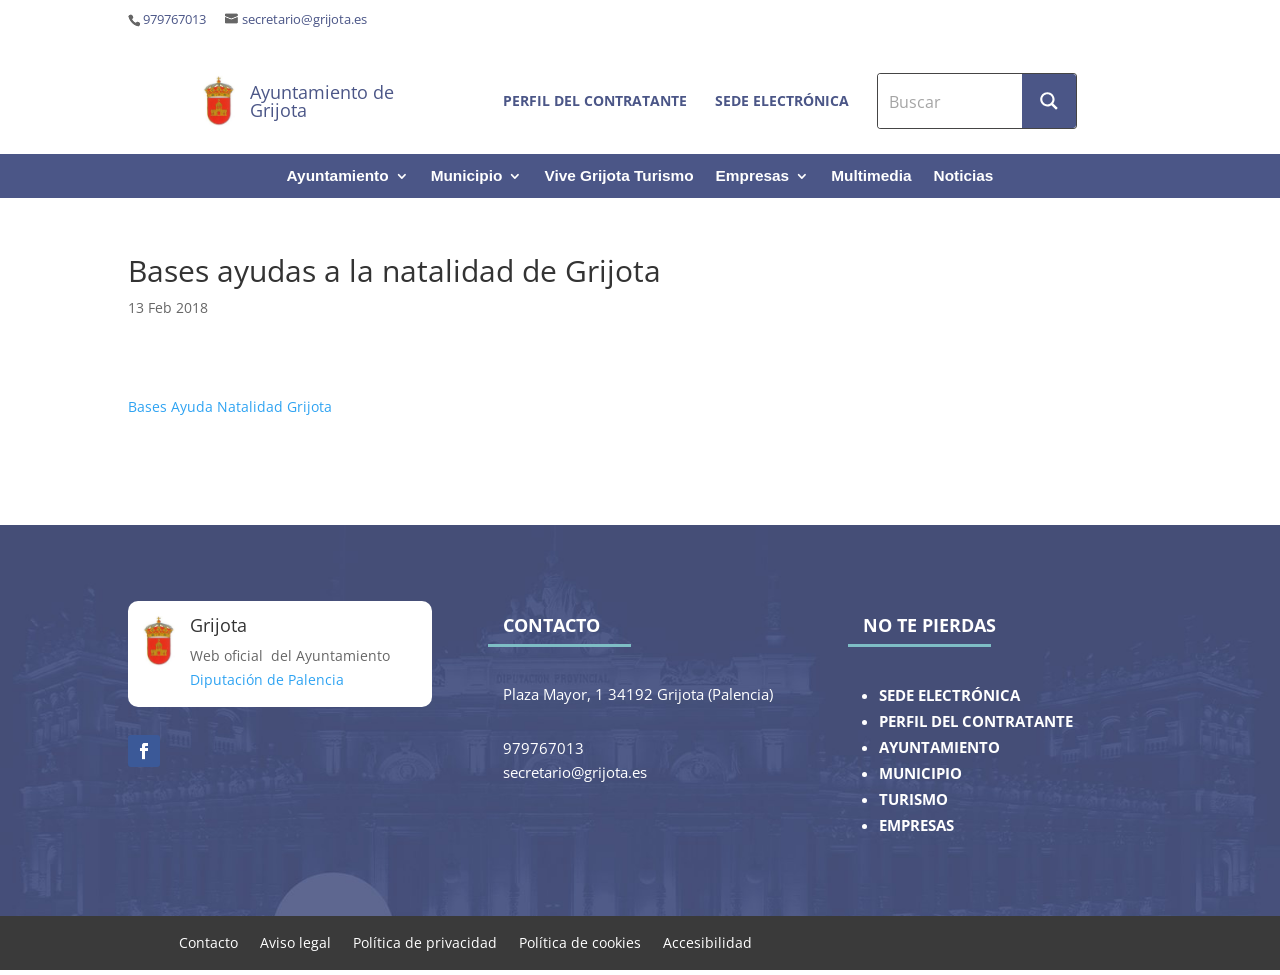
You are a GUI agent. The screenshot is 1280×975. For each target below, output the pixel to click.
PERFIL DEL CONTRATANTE (976, 721)
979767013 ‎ (176, 19)
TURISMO (913, 799)
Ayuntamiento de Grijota (322, 101)
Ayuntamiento (338, 176)
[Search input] (951, 101)
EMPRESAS (916, 825)
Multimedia (871, 176)
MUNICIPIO (920, 773)
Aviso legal (295, 941)
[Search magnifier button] (1049, 101)
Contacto (208, 941)
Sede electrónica (782, 100)
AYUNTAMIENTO (939, 747)
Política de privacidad (425, 941)
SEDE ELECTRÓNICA (949, 695)
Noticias (964, 176)
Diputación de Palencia (267, 679)
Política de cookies (580, 941)
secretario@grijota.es (304, 19)
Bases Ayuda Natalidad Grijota (230, 406)
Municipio (467, 176)
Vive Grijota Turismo (618, 176)
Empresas (753, 176)
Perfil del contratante (595, 100)
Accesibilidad (707, 941)
